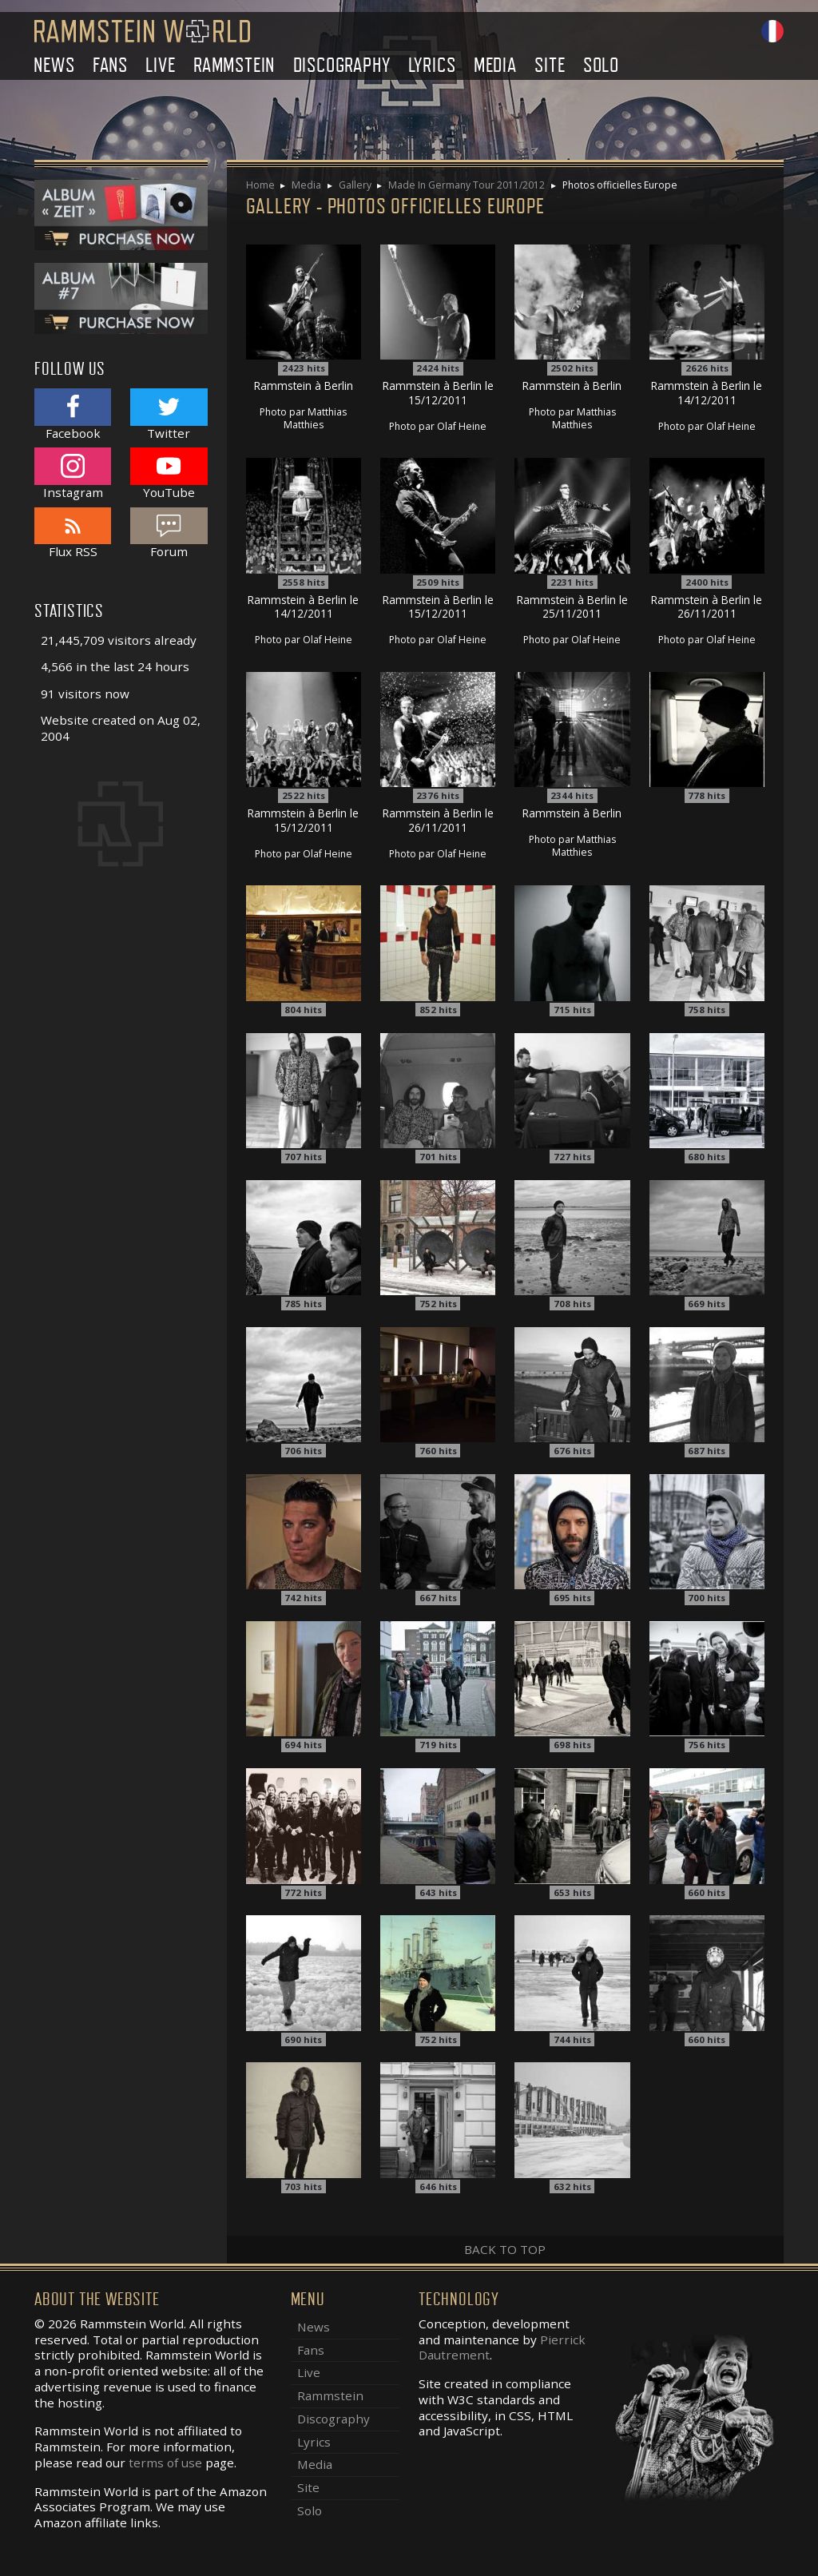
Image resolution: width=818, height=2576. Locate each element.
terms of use (165, 2463)
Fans (110, 65)
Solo (601, 65)
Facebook (72, 414)
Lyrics (432, 65)
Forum (168, 533)
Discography (342, 65)
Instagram (72, 473)
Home (260, 185)
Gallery (355, 185)
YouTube (168, 473)
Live (160, 65)
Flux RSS (72, 533)
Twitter (168, 414)
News (54, 65)
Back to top (505, 2249)
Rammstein (234, 65)
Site (549, 65)
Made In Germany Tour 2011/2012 (466, 185)
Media (495, 65)
